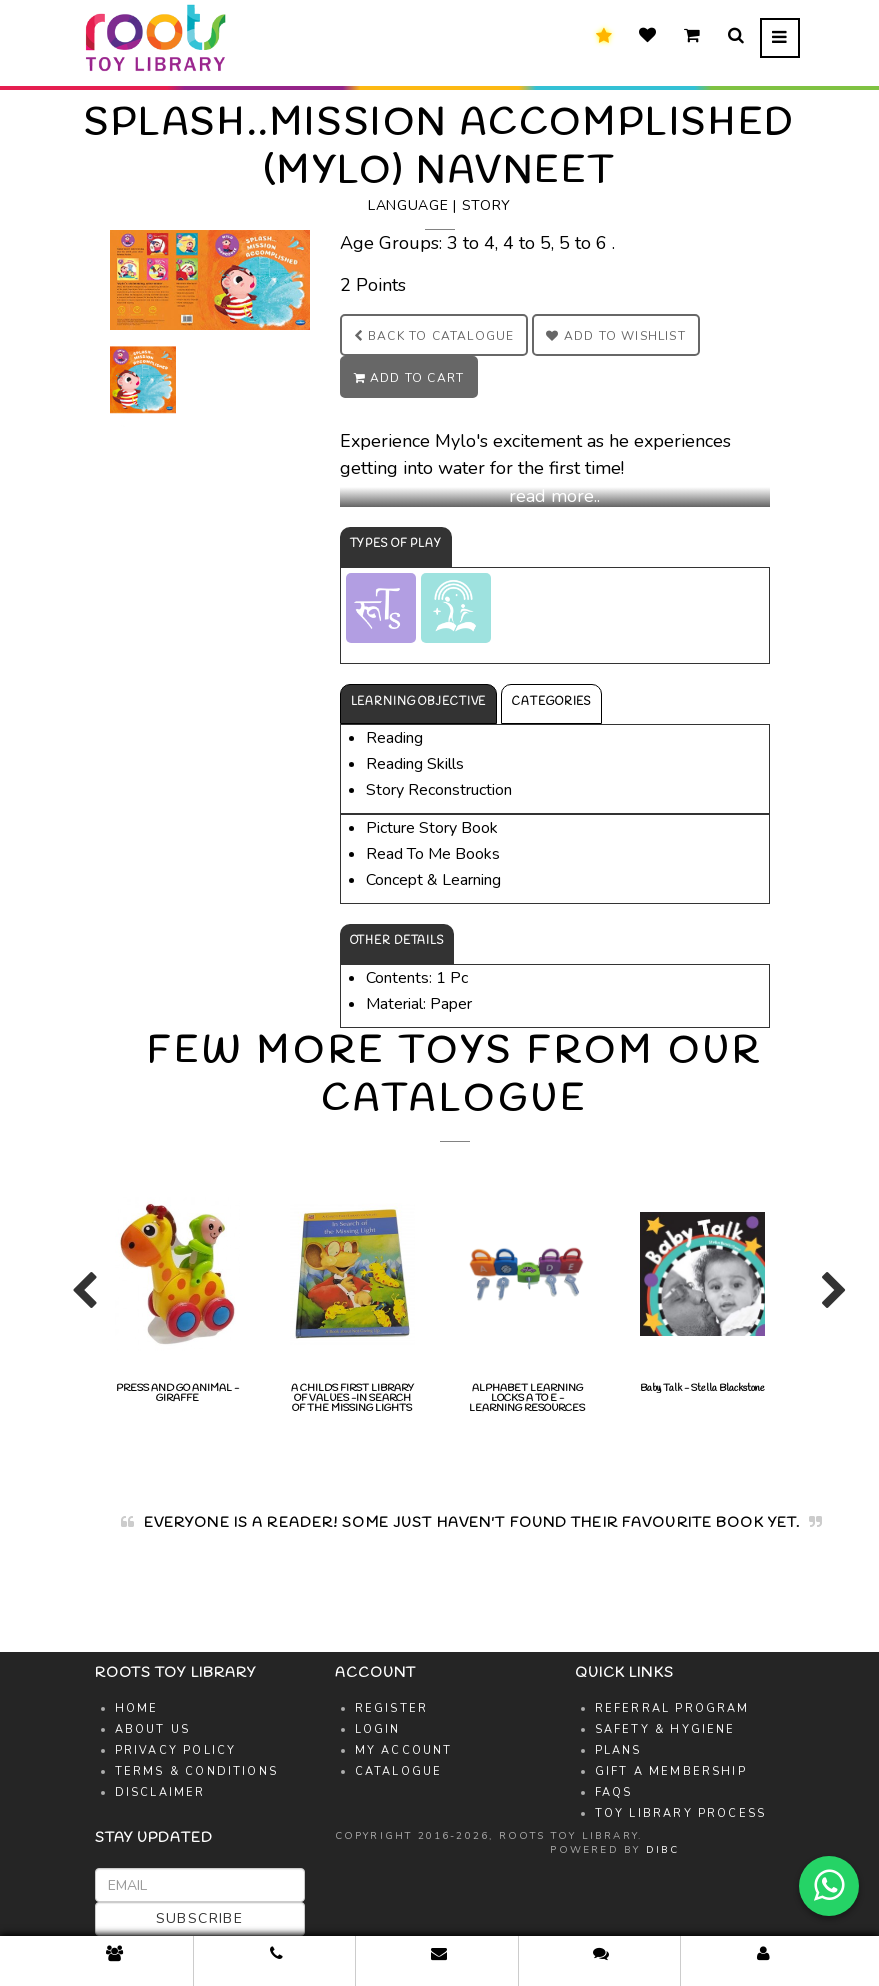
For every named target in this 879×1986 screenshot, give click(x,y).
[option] (177, 1289)
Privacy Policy (176, 1750)
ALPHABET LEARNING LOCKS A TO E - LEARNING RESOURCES (527, 1294)
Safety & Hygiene (665, 1729)
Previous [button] (80, 1299)
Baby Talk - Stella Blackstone (702, 1284)
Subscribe (200, 1918)
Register (392, 1708)
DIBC (663, 1850)
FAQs (614, 1792)
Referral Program (672, 1708)
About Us (153, 1729)
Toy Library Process (681, 1813)
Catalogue (399, 1771)
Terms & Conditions (197, 1771)
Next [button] (830, 1299)
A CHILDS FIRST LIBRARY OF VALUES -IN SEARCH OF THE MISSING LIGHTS (352, 1294)
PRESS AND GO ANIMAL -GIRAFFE (177, 1289)
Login (378, 1729)
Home (137, 1708)
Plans (618, 1750)
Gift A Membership (671, 1771)
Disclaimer (160, 1792)
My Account (404, 1750)
